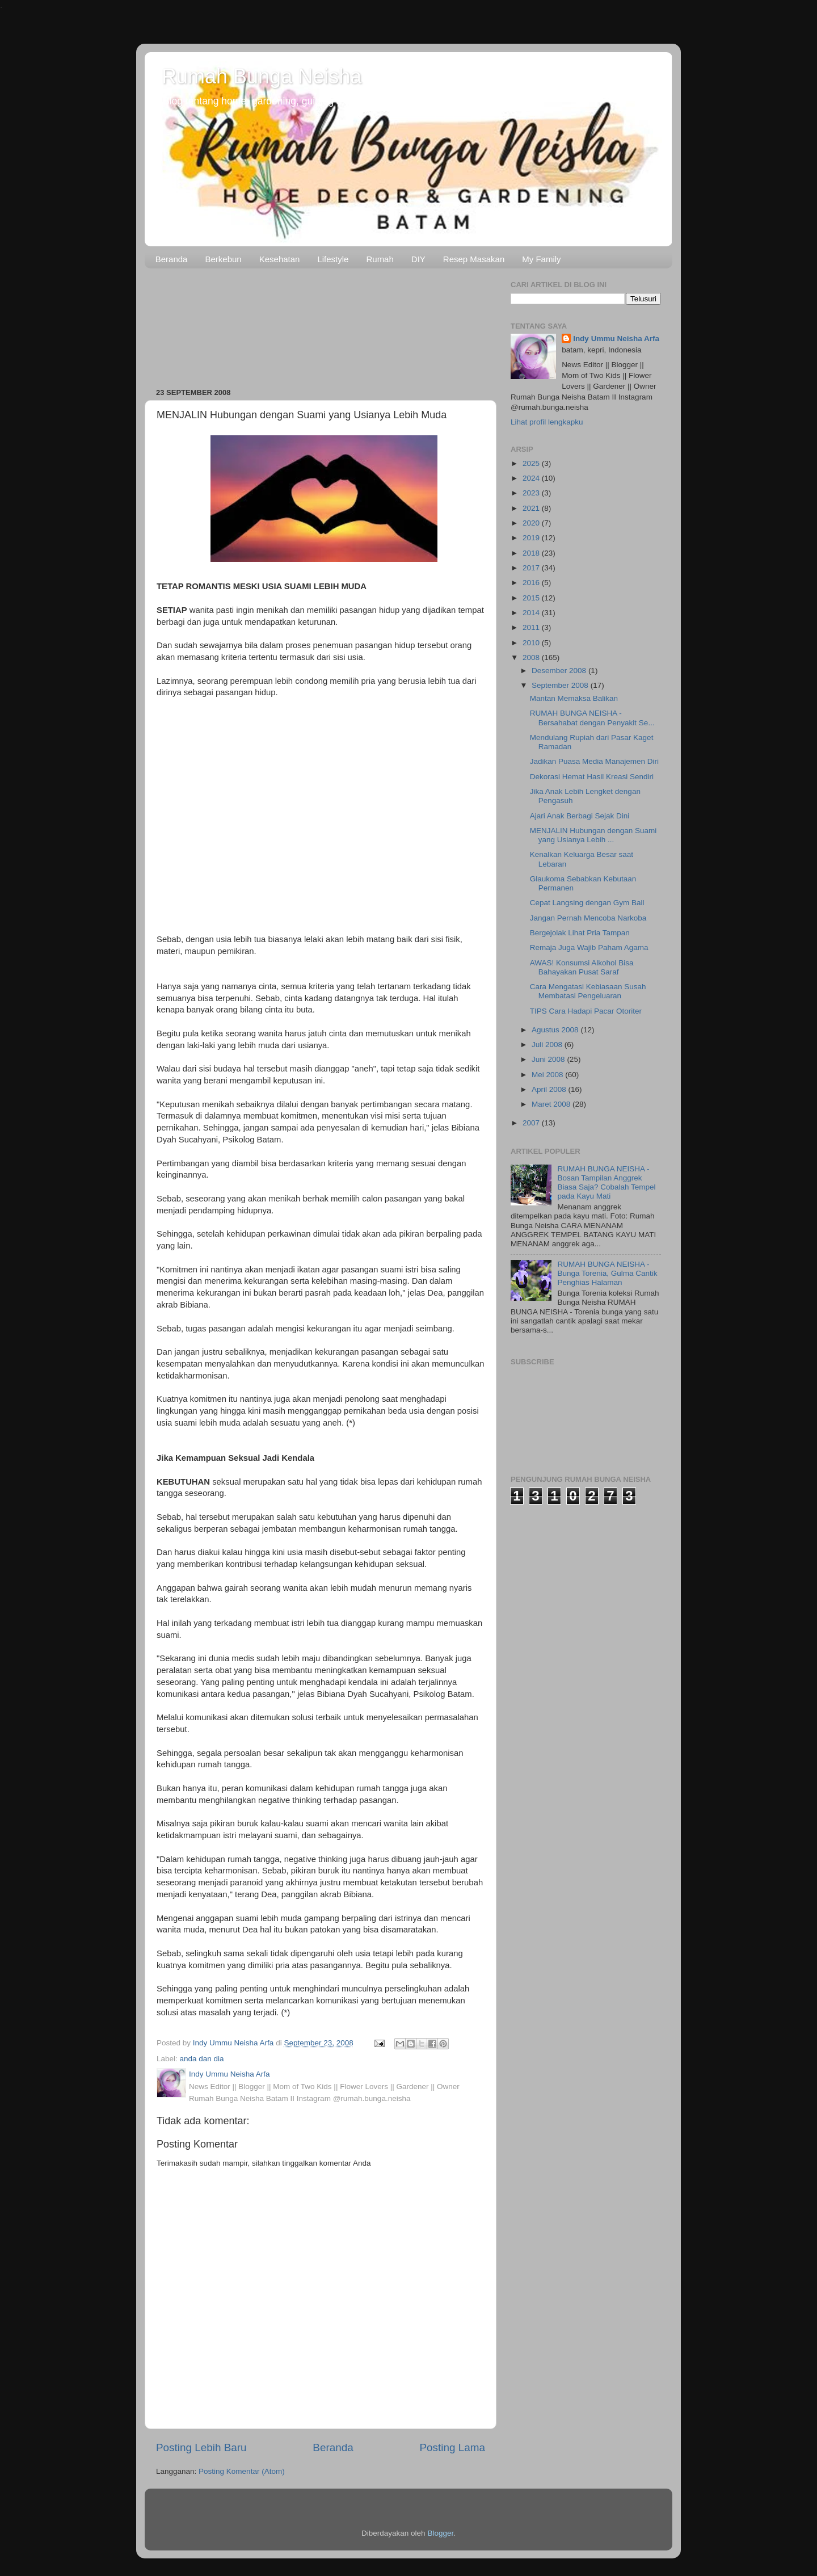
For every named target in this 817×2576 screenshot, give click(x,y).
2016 (532, 582)
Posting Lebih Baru (201, 2447)
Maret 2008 (552, 1104)
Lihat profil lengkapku (547, 422)
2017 (532, 568)
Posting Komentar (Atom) (242, 2471)
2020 (532, 523)
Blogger (440, 2533)
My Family (541, 259)
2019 (532, 537)
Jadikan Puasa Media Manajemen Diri (594, 761)
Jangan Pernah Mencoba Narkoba (588, 918)
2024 (532, 478)
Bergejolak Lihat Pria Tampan (580, 932)
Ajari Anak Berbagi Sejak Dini (580, 816)
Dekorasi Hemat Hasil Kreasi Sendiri (592, 776)
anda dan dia (202, 2058)
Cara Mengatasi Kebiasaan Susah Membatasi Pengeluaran (588, 991)
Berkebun (223, 259)
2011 (532, 627)
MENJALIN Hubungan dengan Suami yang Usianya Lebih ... (593, 835)
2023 (532, 493)
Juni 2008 (549, 1059)
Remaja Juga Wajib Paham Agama (589, 947)
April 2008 (550, 1089)
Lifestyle (332, 259)
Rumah (379, 259)
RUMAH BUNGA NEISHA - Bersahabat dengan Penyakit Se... (592, 717)
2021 (532, 508)
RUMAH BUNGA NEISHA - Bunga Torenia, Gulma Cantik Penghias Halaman (607, 1273)
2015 (532, 598)
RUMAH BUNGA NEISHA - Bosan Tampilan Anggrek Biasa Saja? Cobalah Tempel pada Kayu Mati (606, 1183)
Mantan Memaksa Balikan (574, 698)
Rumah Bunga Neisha (261, 76)
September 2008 (561, 685)
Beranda (171, 259)
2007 (532, 1123)
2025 (532, 463)
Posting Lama (452, 2447)
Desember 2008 (560, 670)
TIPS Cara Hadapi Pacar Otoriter (586, 1011)
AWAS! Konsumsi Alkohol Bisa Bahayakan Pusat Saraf (582, 967)
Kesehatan (279, 259)
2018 (532, 553)
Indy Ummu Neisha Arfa (616, 338)
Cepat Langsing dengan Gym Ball (587, 902)
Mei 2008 (548, 1074)
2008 (532, 657)
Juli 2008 (548, 1044)
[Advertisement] (320, 324)
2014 (532, 612)
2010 (532, 642)
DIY (418, 259)
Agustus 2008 (556, 1030)
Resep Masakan (473, 259)
